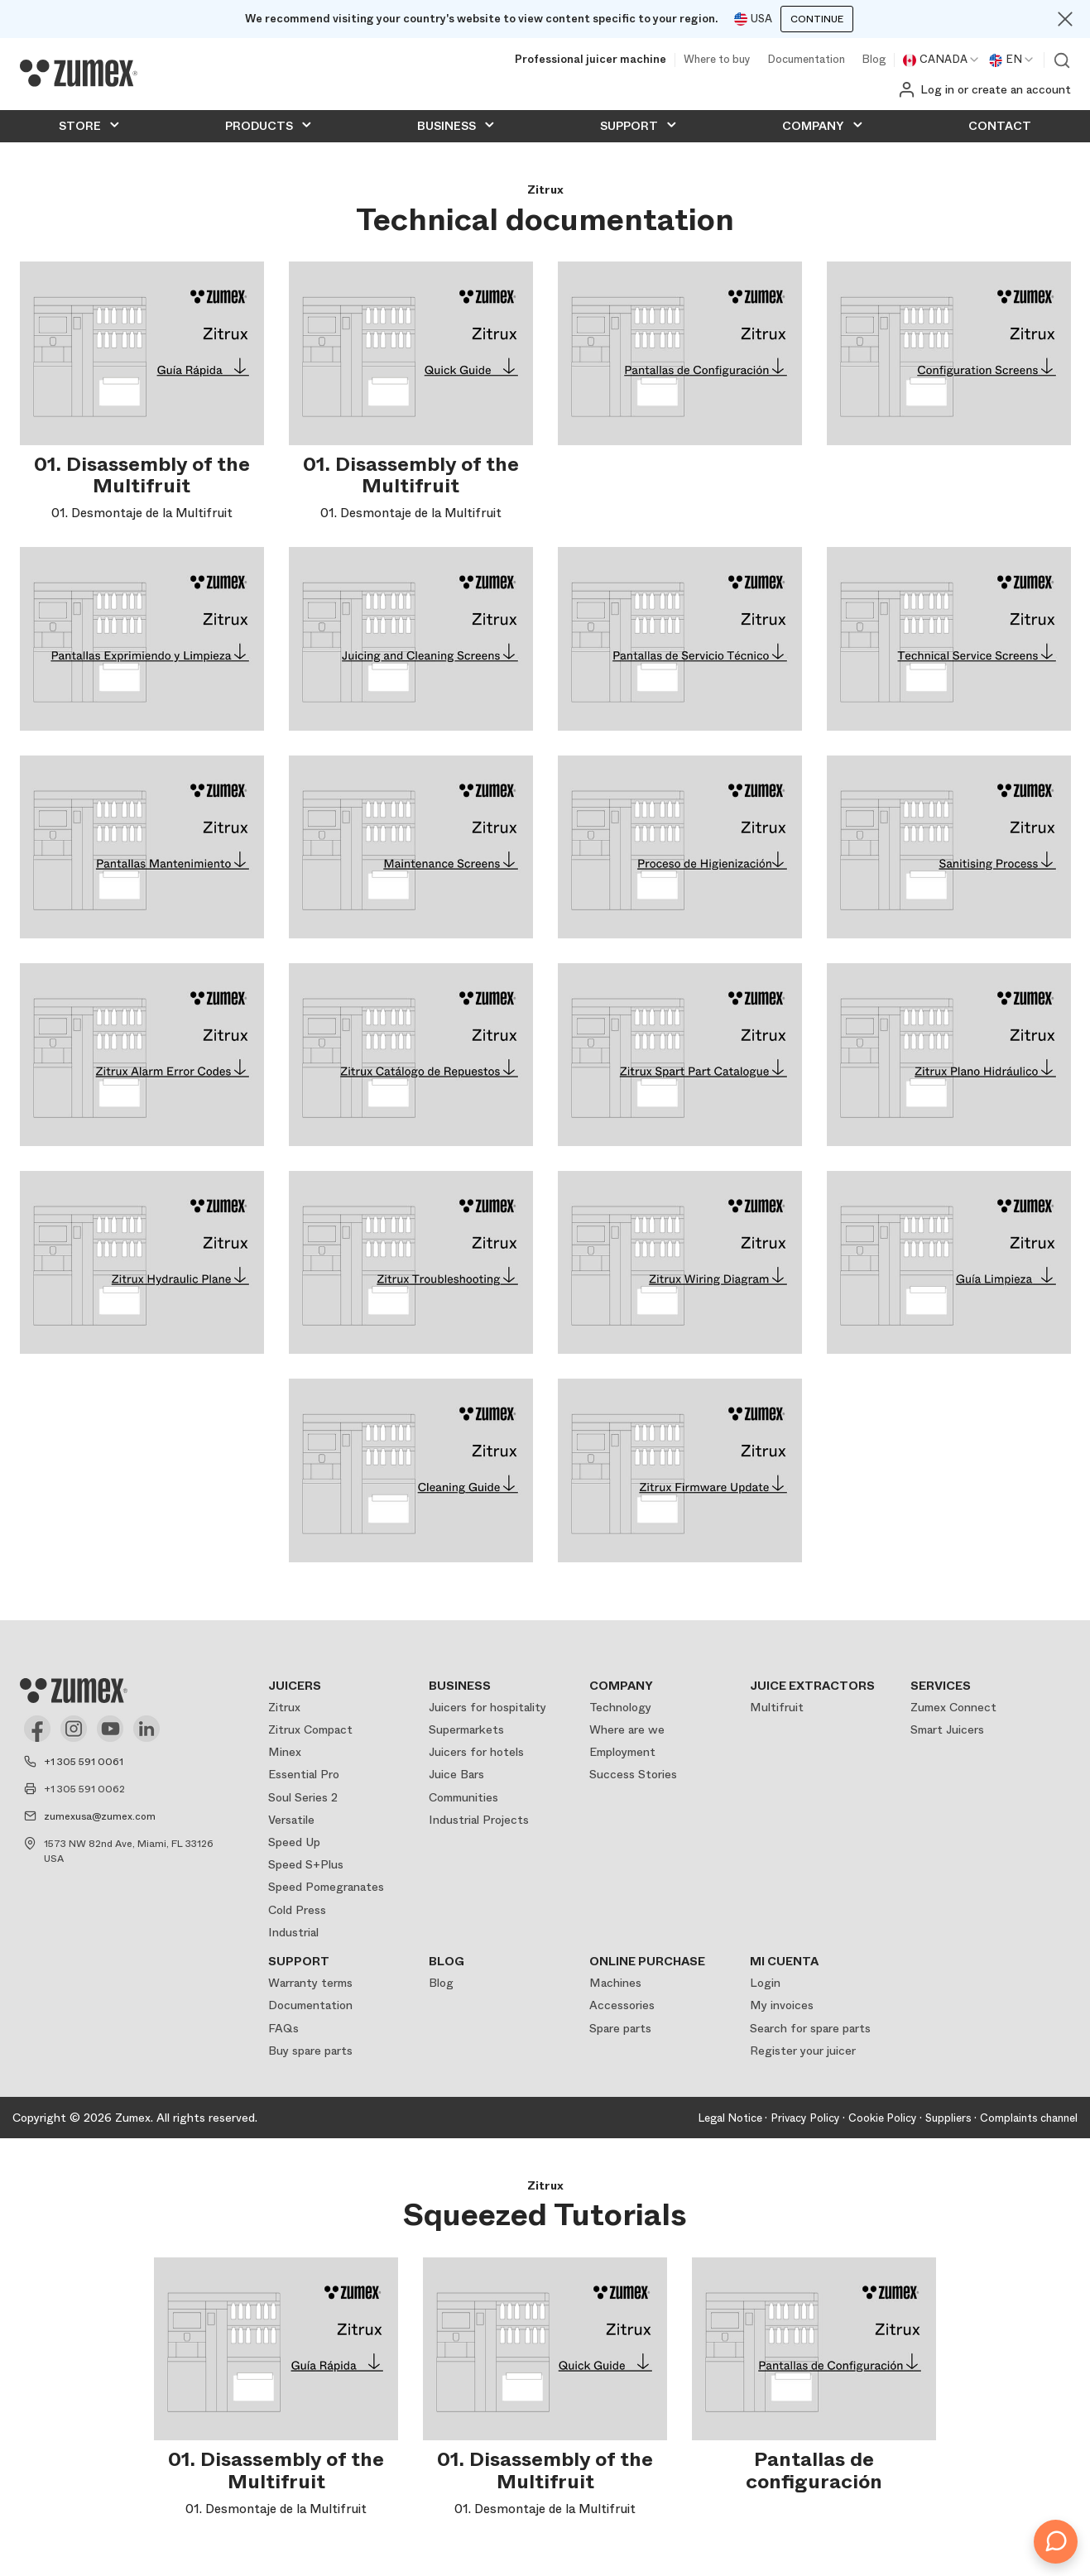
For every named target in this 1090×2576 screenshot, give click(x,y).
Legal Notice (730, 2118)
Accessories (622, 2005)
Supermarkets (466, 1729)
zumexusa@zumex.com (100, 1816)
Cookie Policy (882, 2118)
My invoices (782, 2005)
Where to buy (717, 60)
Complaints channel (1029, 2118)
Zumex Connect (953, 1707)
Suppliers (948, 2118)
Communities (463, 1797)
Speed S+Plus (305, 1864)
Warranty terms (310, 1982)
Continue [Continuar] (816, 19)
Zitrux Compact (310, 1729)
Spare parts (620, 2028)
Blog (874, 60)
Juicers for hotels (476, 1752)
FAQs (283, 2028)
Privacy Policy (805, 2118)
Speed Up (294, 1842)
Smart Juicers (947, 1729)
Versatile (291, 1819)
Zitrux (284, 1707)
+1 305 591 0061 (83, 1761)
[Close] (1065, 19)
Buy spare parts (310, 2050)
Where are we (627, 1729)
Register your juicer (803, 2050)
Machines (615, 1982)
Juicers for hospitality (487, 1707)
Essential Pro (303, 1774)
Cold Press (297, 1910)
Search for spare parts (810, 2028)
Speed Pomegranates (326, 1886)
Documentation (806, 60)
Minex (284, 1752)
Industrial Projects (479, 1819)
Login (765, 1982)
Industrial (293, 1932)
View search (1062, 60)
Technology (620, 1707)
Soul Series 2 (303, 1797)
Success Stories (633, 1774)
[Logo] (78, 73)
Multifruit (777, 1707)
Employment (622, 1752)
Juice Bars (456, 1774)
